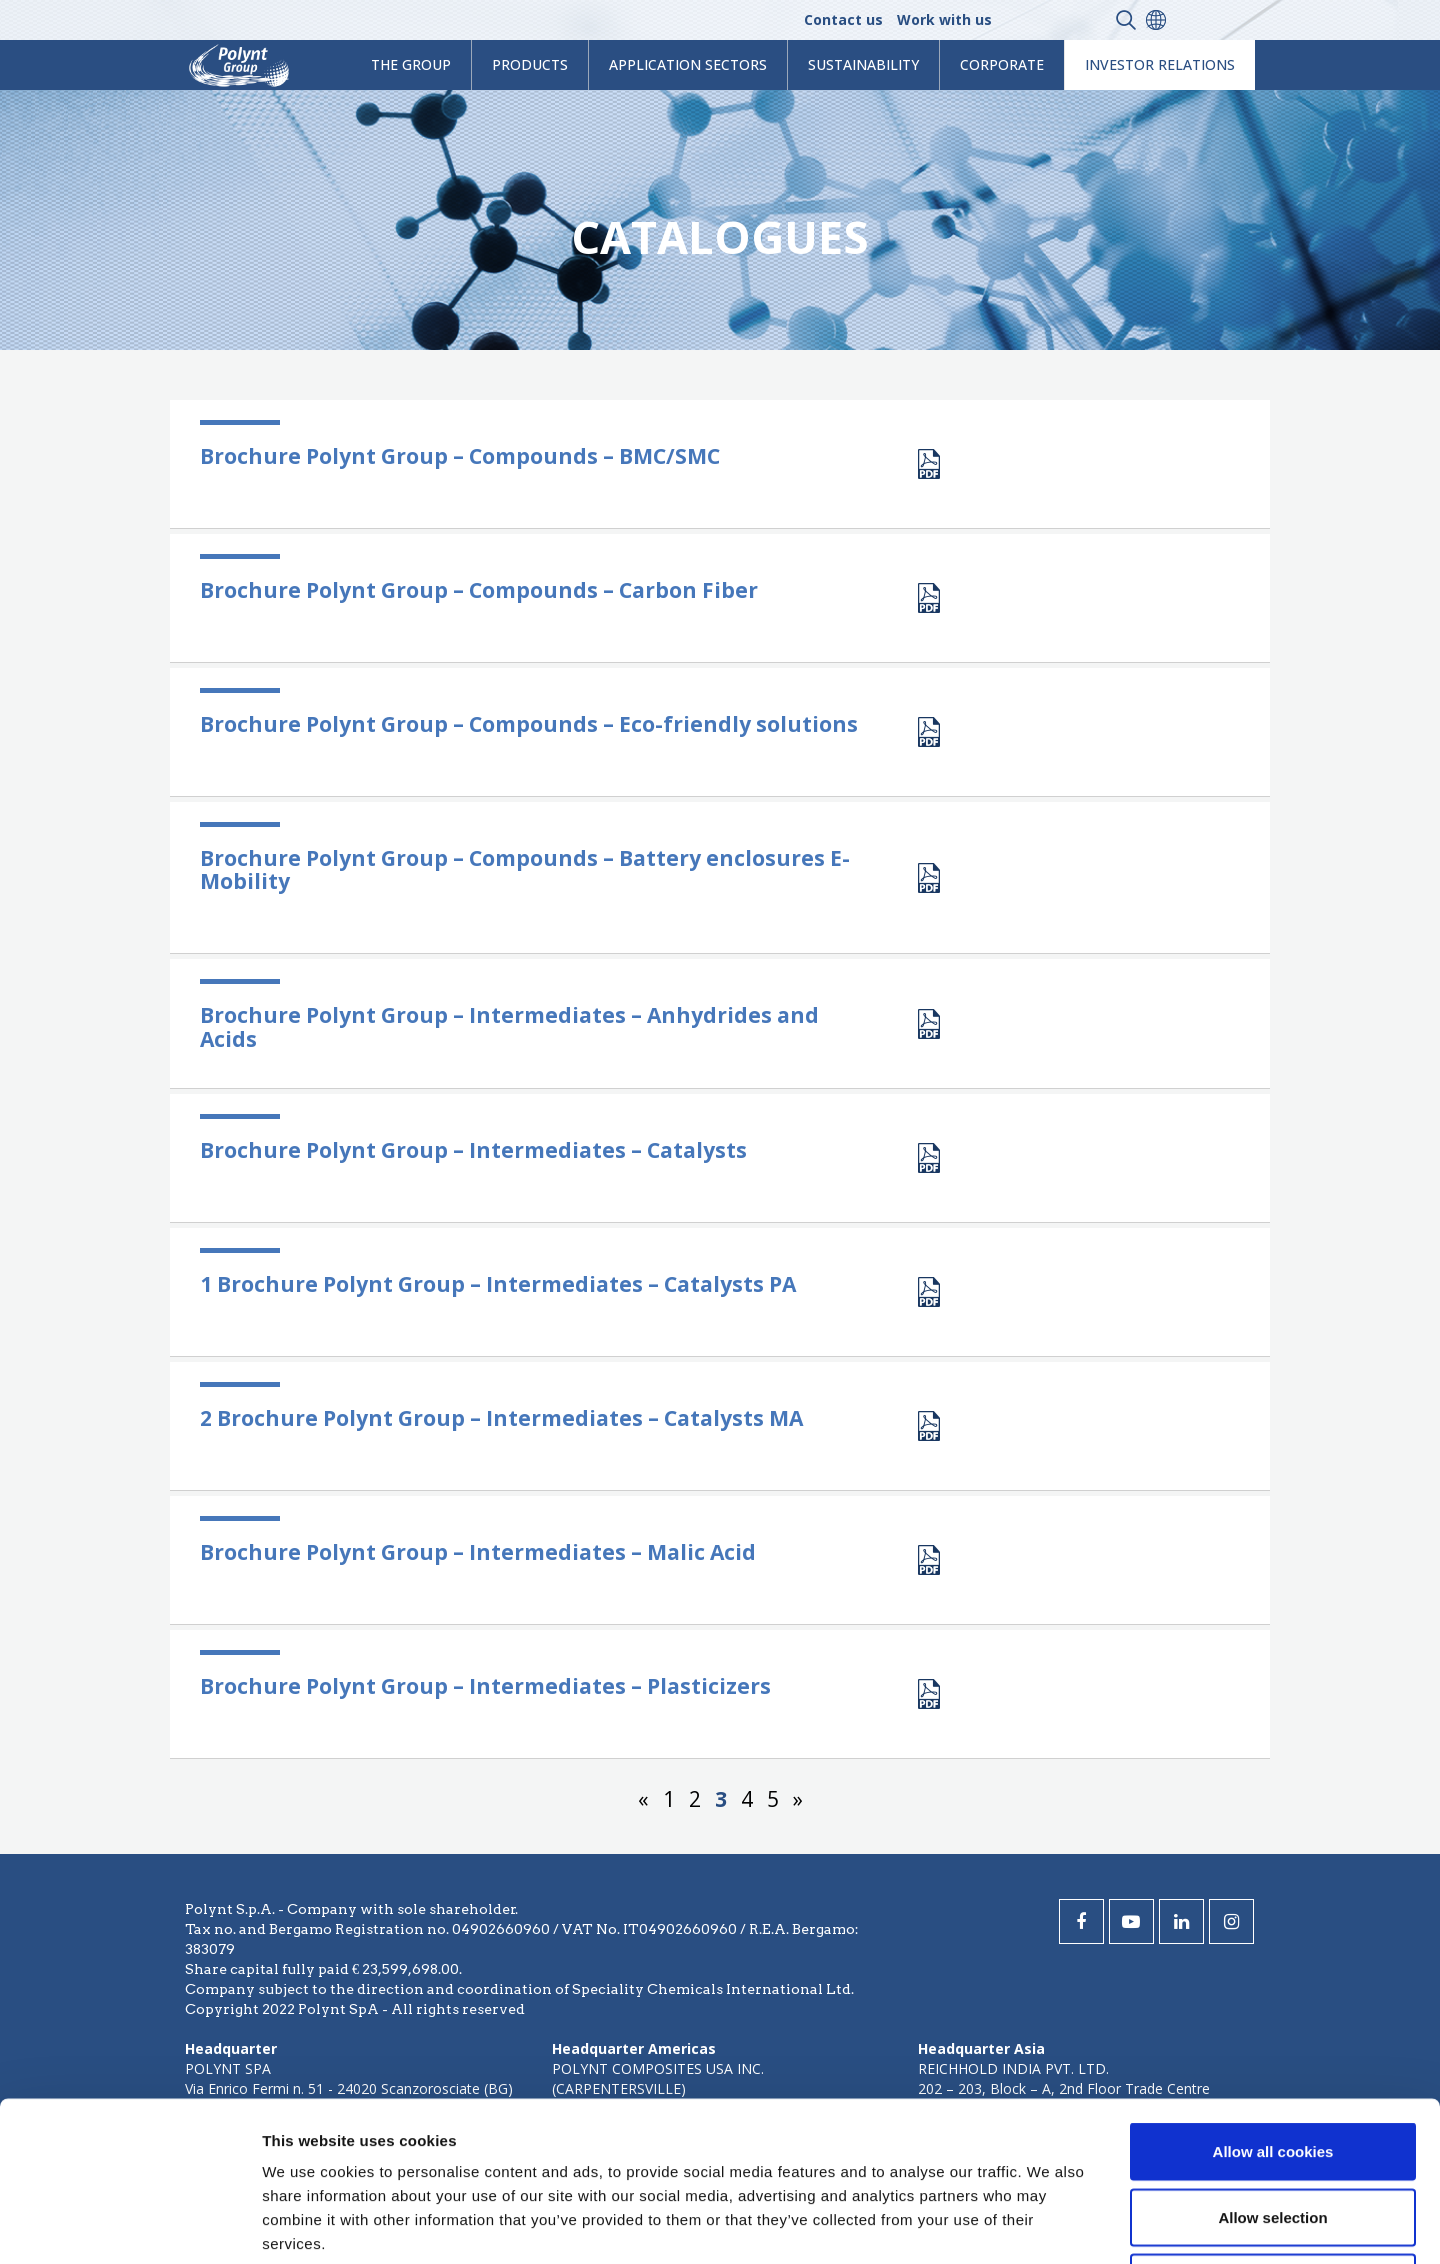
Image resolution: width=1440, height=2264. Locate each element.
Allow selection (1272, 2067)
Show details (1049, 2224)
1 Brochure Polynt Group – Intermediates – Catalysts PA (498, 1284)
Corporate (1002, 64)
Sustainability (863, 64)
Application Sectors (688, 64)
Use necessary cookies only (1273, 2132)
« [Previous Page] (643, 1799)
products (530, 64)
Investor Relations (1160, 64)
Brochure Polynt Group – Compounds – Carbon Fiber (479, 590)
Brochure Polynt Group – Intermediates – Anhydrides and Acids (509, 1026)
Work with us (944, 19)
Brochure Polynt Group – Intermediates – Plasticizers (485, 1686)
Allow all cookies (1273, 2001)
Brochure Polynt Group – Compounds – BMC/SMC (460, 456)
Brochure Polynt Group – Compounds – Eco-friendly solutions (529, 724)
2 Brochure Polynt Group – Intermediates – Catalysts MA (501, 1418)
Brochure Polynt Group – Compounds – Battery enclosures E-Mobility (525, 869)
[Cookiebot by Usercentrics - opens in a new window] (129, 2225)
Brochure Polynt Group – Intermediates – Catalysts (473, 1150)
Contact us (843, 19)
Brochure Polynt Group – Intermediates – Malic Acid (478, 1552)
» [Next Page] (798, 1799)
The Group (411, 64)
